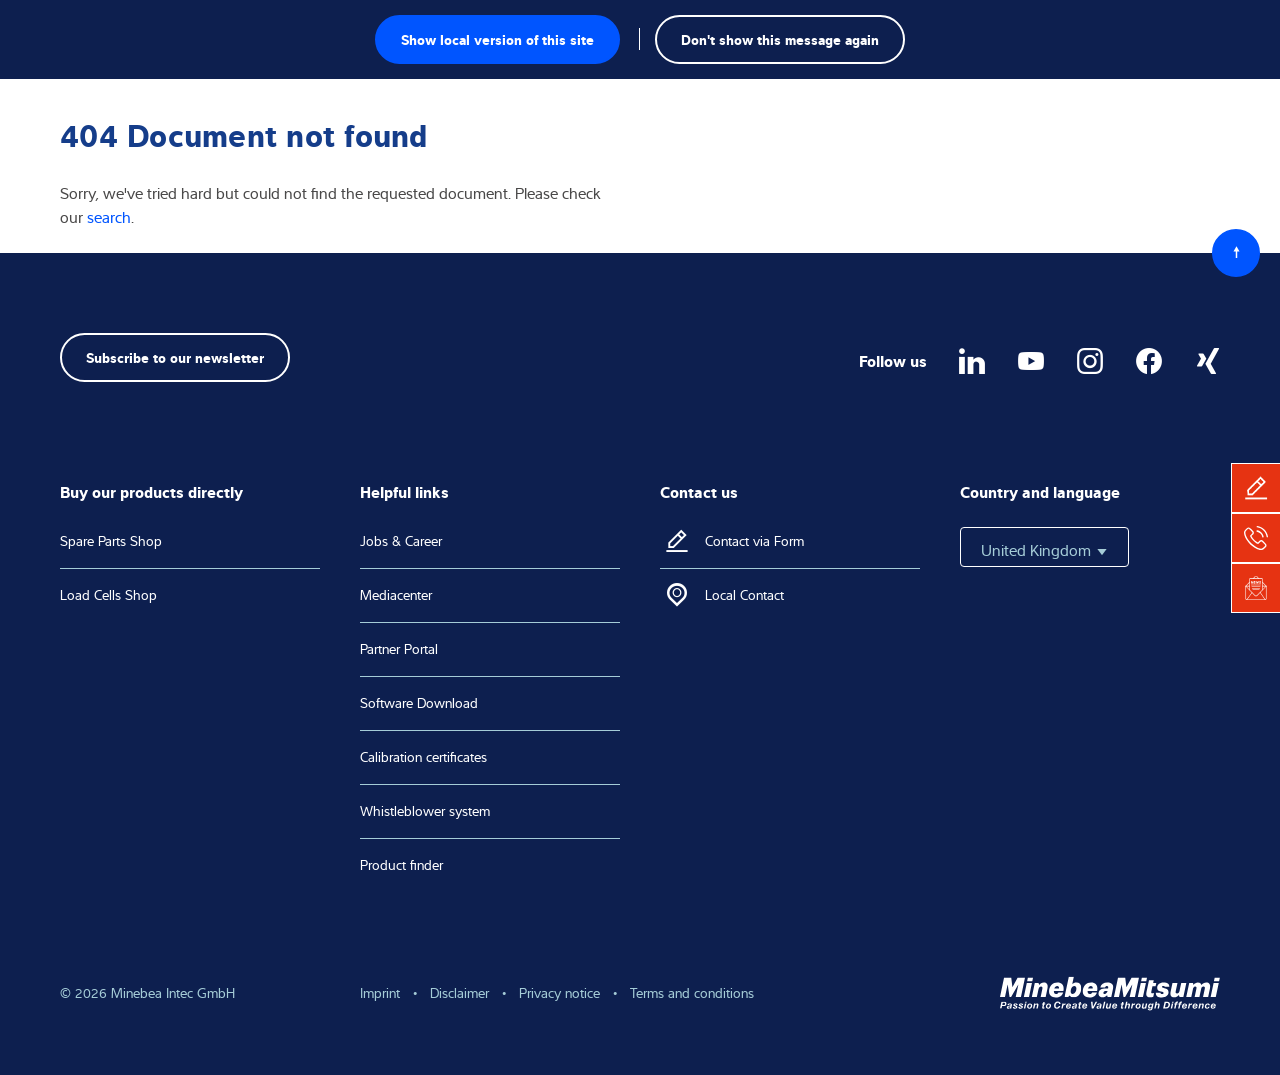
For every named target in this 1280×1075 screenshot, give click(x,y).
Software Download (419, 703)
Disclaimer (459, 993)
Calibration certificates (423, 757)
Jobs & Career (401, 541)
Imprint (380, 993)
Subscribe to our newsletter (175, 356)
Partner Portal (399, 649)
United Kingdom (1044, 550)
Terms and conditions (692, 993)
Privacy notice (559, 993)
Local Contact (744, 595)
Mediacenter (396, 595)
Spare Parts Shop (111, 541)
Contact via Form (754, 541)
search (109, 217)
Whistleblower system (425, 811)
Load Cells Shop (108, 595)
